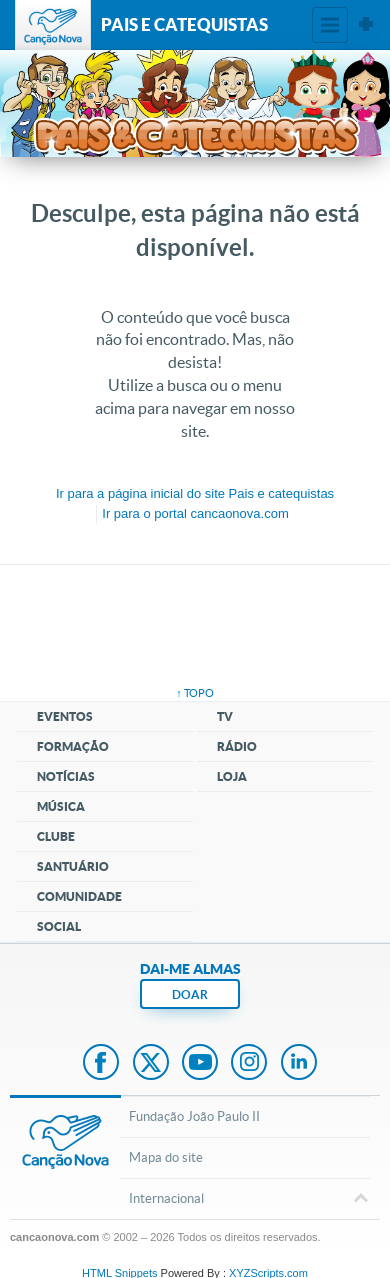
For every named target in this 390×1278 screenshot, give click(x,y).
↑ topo (195, 693)
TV (225, 716)
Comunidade (79, 896)
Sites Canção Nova (366, 25)
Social (59, 926)
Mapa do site (166, 1157)
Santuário (73, 866)
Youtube (200, 1064)
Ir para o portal (195, 513)
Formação (73, 746)
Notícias (66, 776)
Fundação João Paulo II (194, 1116)
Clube (56, 836)
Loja (232, 776)
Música (61, 806)
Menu (330, 25)
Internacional (245, 1200)
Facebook (101, 1064)
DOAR (190, 994)
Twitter (151, 1064)
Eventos (65, 716)
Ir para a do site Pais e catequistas (195, 493)
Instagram (249, 1064)
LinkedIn (299, 1064)
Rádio (237, 746)
